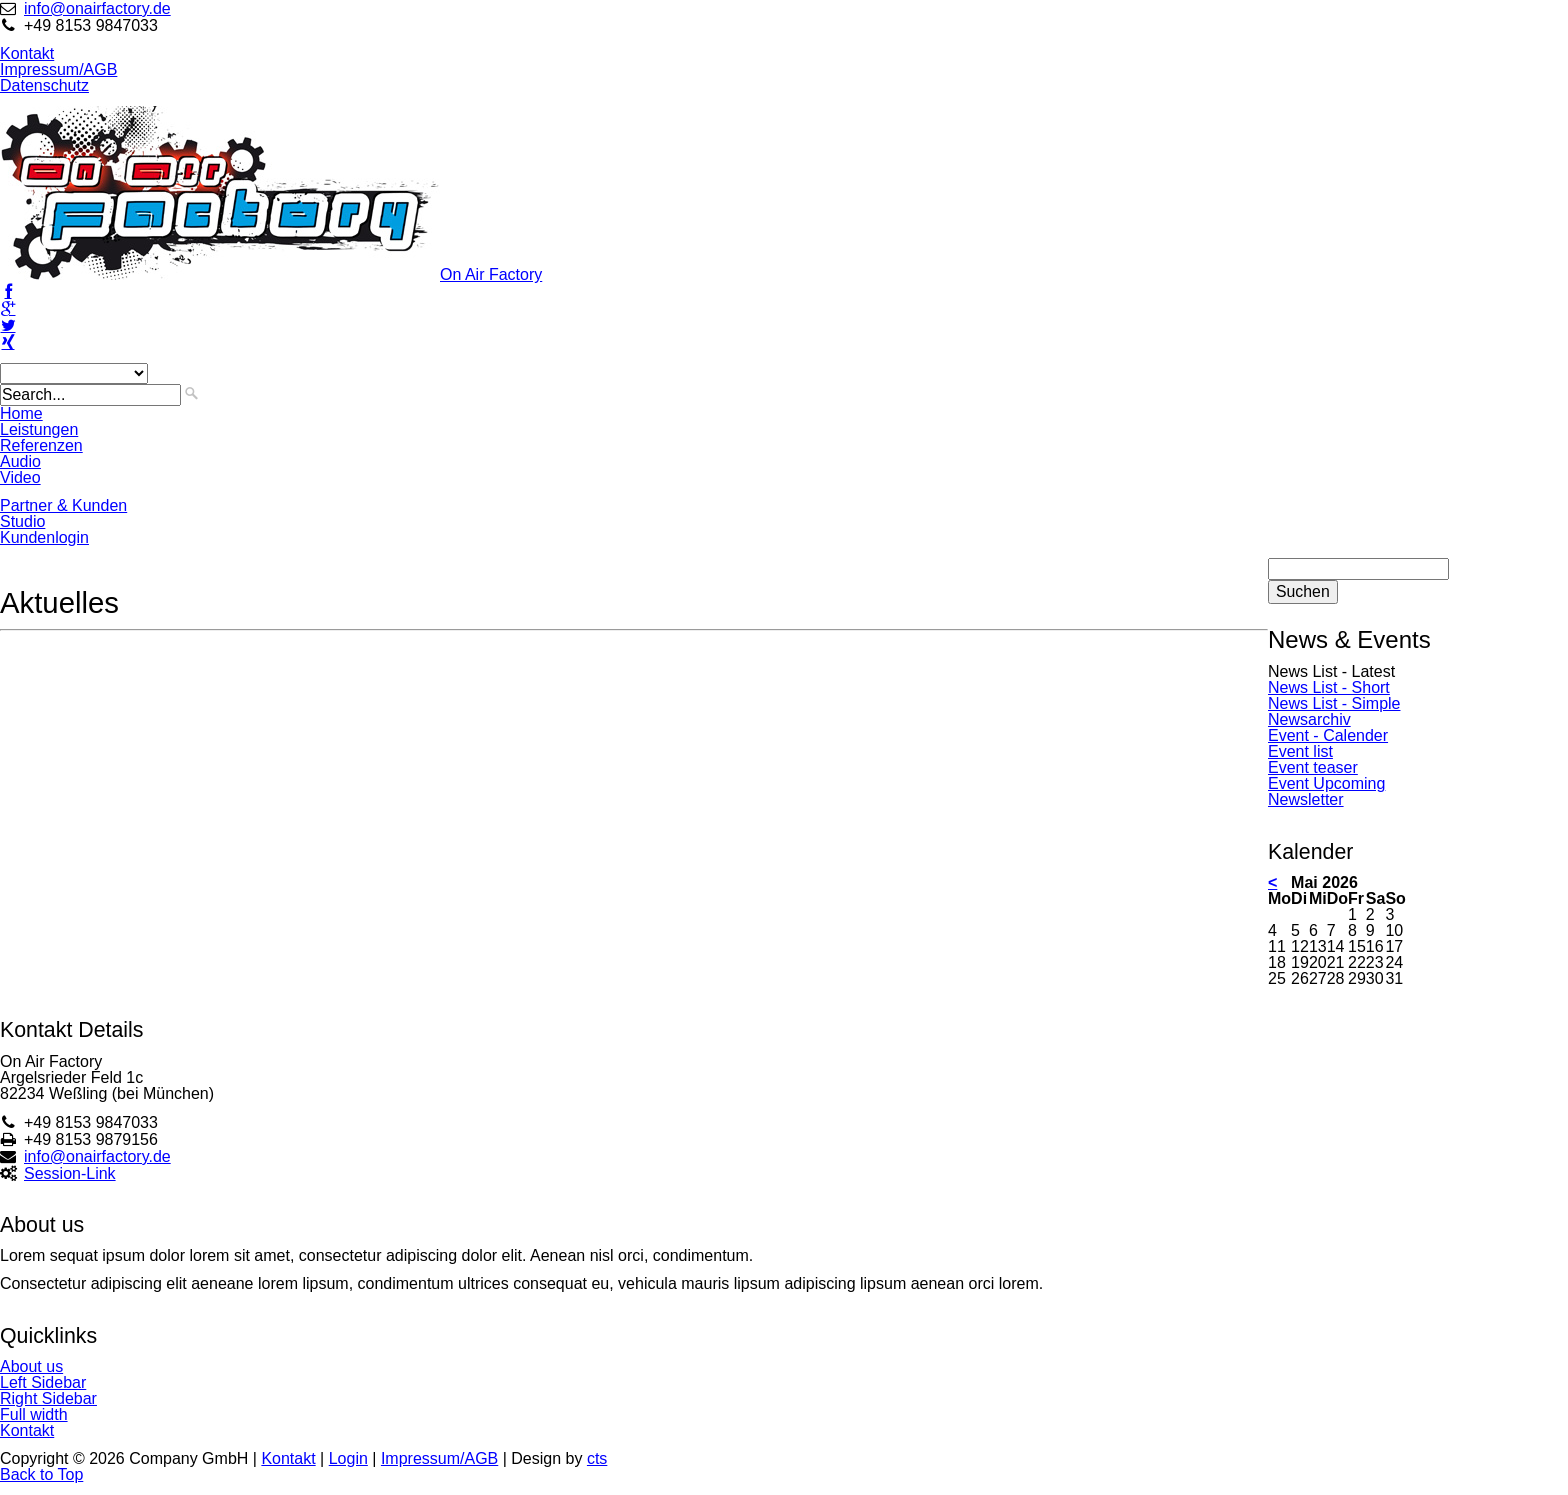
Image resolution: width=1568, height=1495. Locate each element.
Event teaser (1313, 767)
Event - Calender (1328, 735)
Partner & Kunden (63, 505)
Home (21, 413)
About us (31, 1366)
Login (348, 1458)
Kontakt (27, 53)
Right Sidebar (48, 1398)
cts (597, 1458)
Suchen (1303, 591)
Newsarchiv (1309, 719)
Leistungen (39, 429)
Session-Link (70, 1173)
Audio (20, 461)
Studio (22, 521)
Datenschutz (44, 85)
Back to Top (41, 1474)
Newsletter (1306, 799)
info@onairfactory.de (97, 8)
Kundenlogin (44, 537)
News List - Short (1329, 687)
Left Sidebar (43, 1382)
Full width (34, 1414)
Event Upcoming (1326, 783)
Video (20, 477)
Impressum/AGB (58, 69)
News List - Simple (1334, 703)
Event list (1300, 751)
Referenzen (41, 445)
